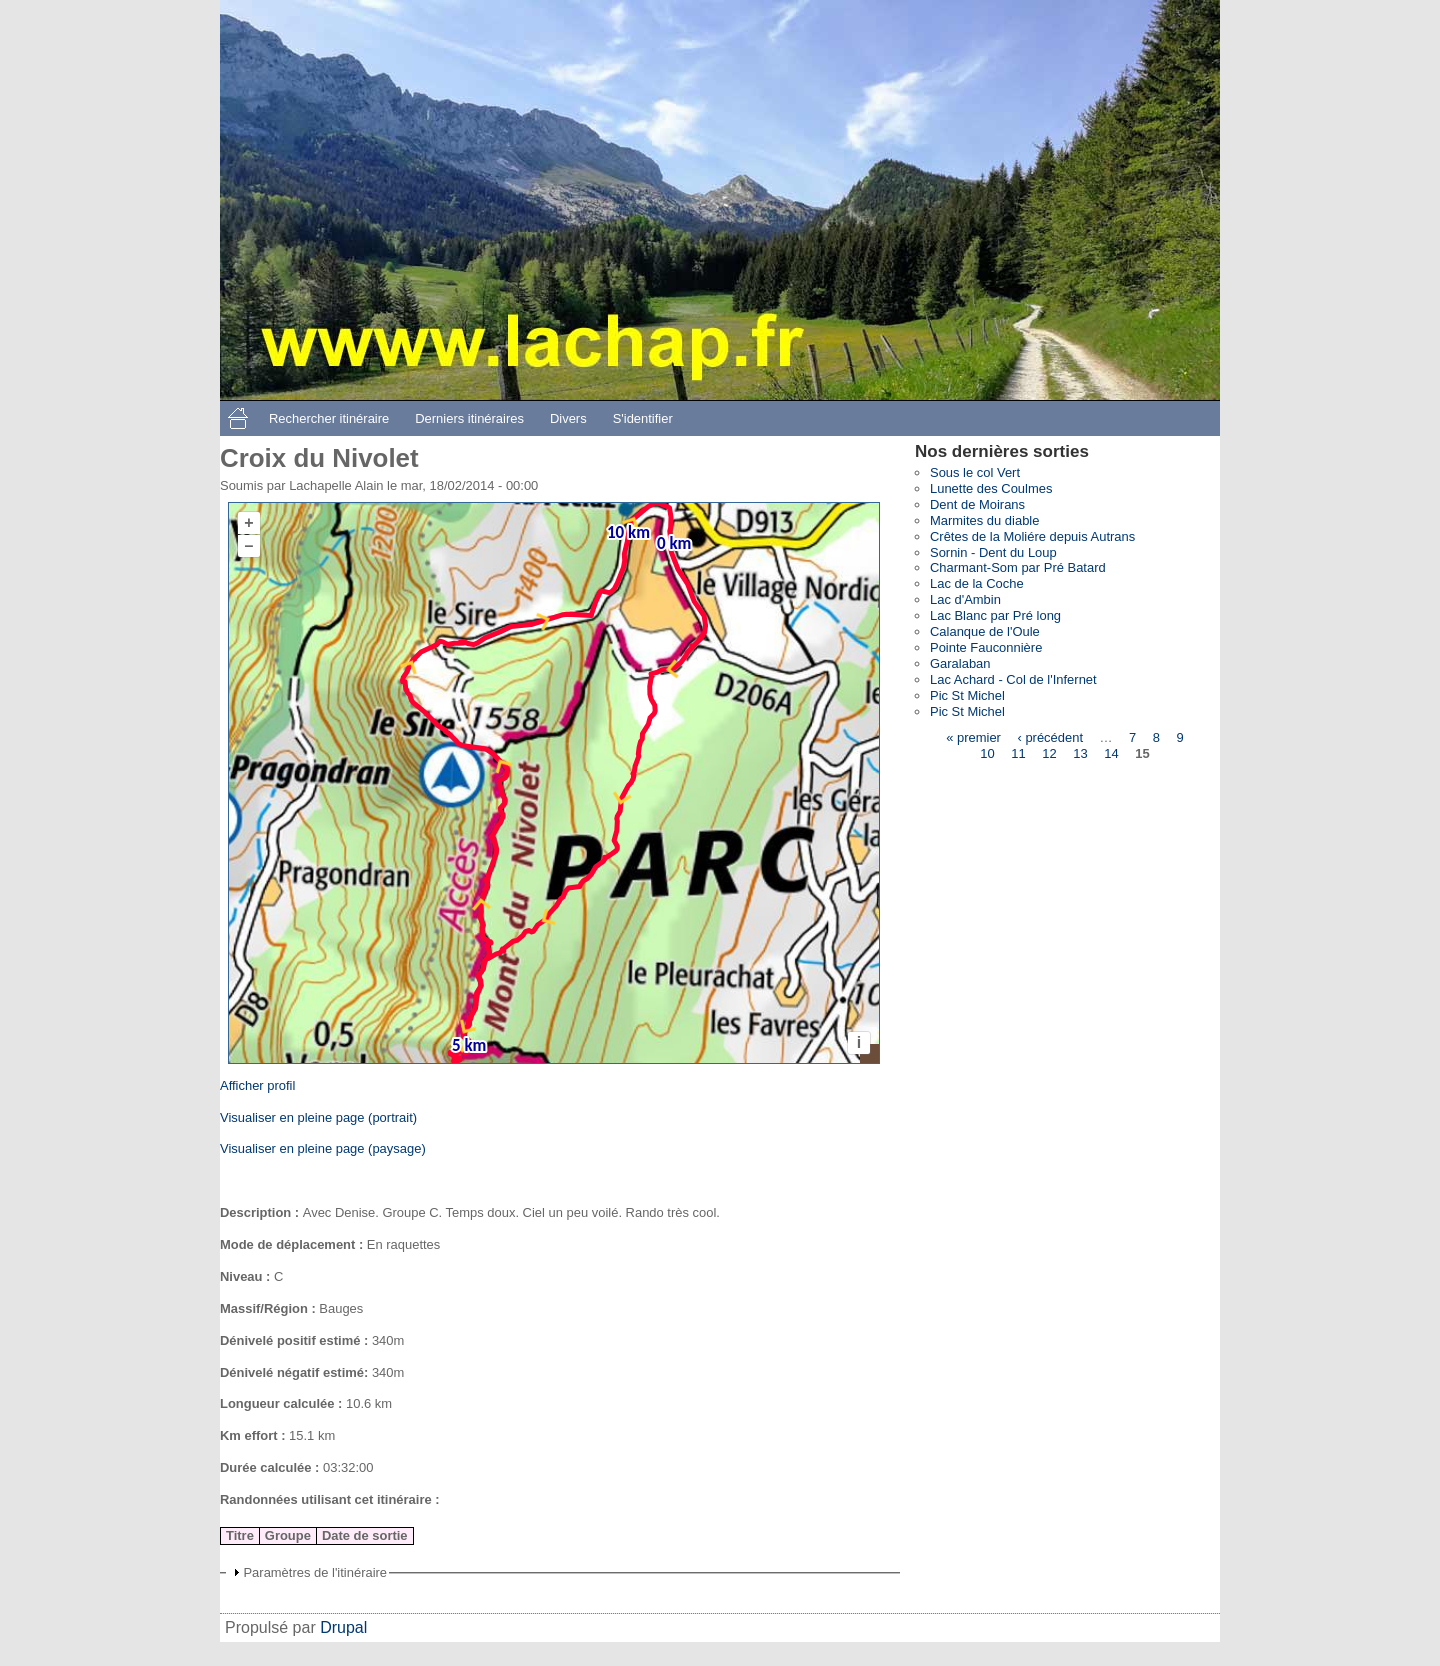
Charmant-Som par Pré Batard (1018, 567)
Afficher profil (257, 1085)
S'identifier (643, 418)
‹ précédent (1050, 737)
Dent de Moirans (977, 504)
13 (1080, 753)
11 (1018, 753)
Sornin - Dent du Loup (993, 552)
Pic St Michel (967, 695)
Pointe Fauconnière (986, 647)
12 (1049, 753)
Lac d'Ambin (965, 599)
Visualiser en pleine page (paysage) (323, 1148)
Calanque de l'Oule (985, 631)
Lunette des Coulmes (991, 488)
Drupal (343, 1627)
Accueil (238, 418)
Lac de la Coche (977, 583)
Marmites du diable (984, 520)
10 (987, 753)
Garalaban (960, 663)
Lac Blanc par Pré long (995, 615)
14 (1111, 753)
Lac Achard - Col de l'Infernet (1013, 679)
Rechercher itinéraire (329, 418)
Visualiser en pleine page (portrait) (318, 1117)
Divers (568, 418)
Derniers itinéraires (469, 418)
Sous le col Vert (975, 472)
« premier (973, 737)
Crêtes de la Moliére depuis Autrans (1032, 536)
